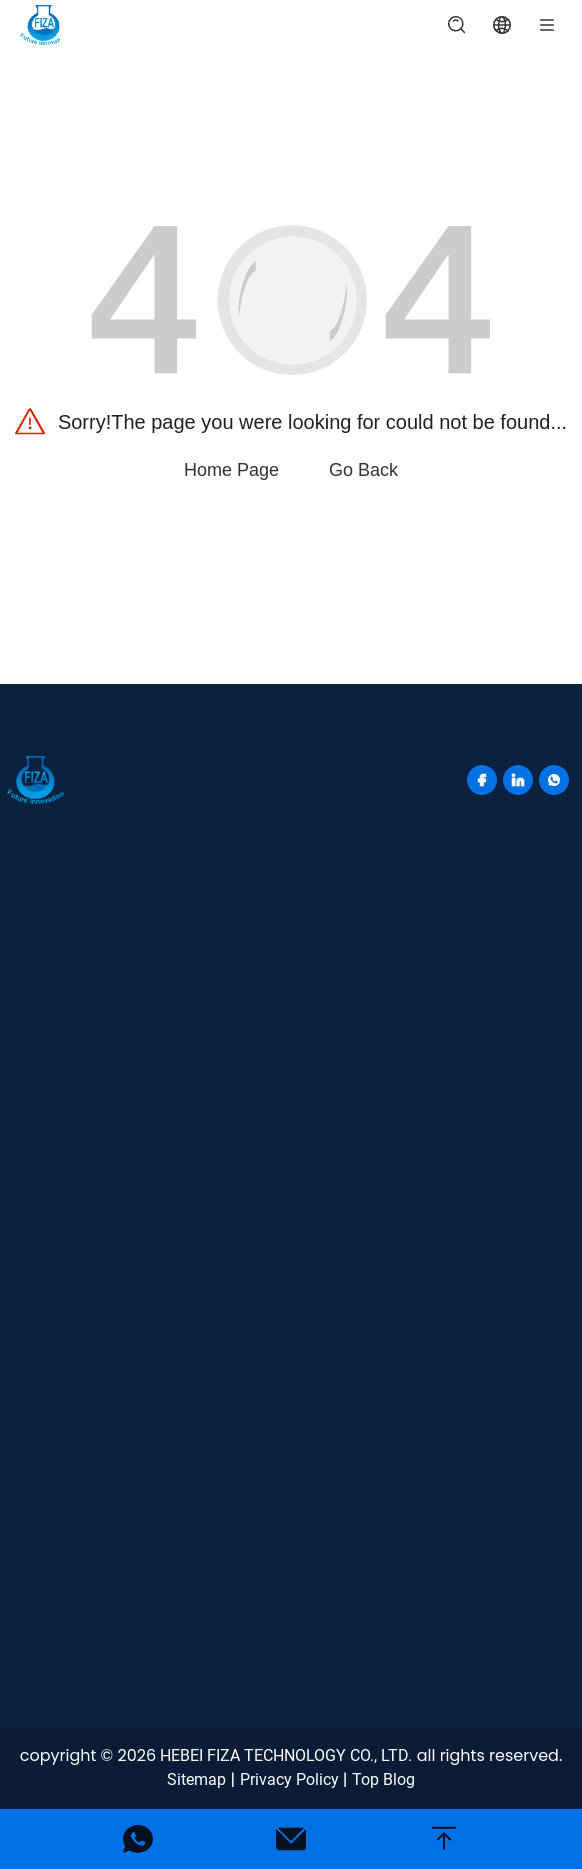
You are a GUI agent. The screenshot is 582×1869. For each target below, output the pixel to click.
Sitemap (196, 1779)
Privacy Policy (289, 1779)
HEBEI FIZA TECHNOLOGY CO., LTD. (286, 1755)
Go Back (363, 470)
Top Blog (383, 1779)
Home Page (231, 470)
